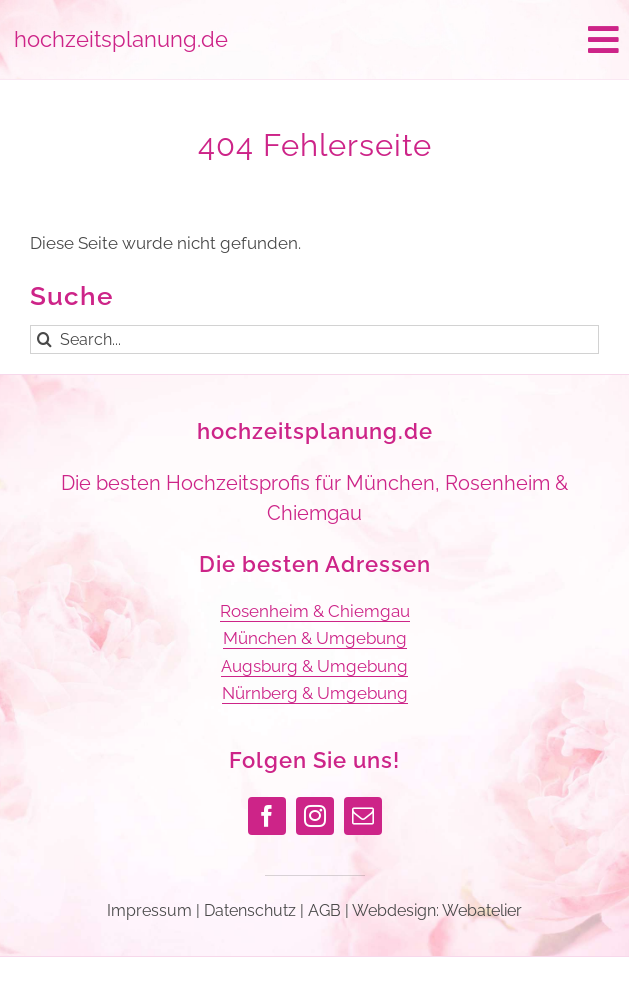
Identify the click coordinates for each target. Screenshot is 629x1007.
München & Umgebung (315, 638)
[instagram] (315, 816)
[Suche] (44, 339)
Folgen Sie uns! (314, 760)
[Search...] (314, 339)
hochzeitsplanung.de (315, 431)
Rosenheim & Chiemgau (315, 611)
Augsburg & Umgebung (314, 666)
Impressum (149, 910)
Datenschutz (250, 910)
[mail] (363, 816)
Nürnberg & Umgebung (315, 693)
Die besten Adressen (315, 564)
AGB (324, 910)
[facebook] (267, 816)
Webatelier (482, 910)
